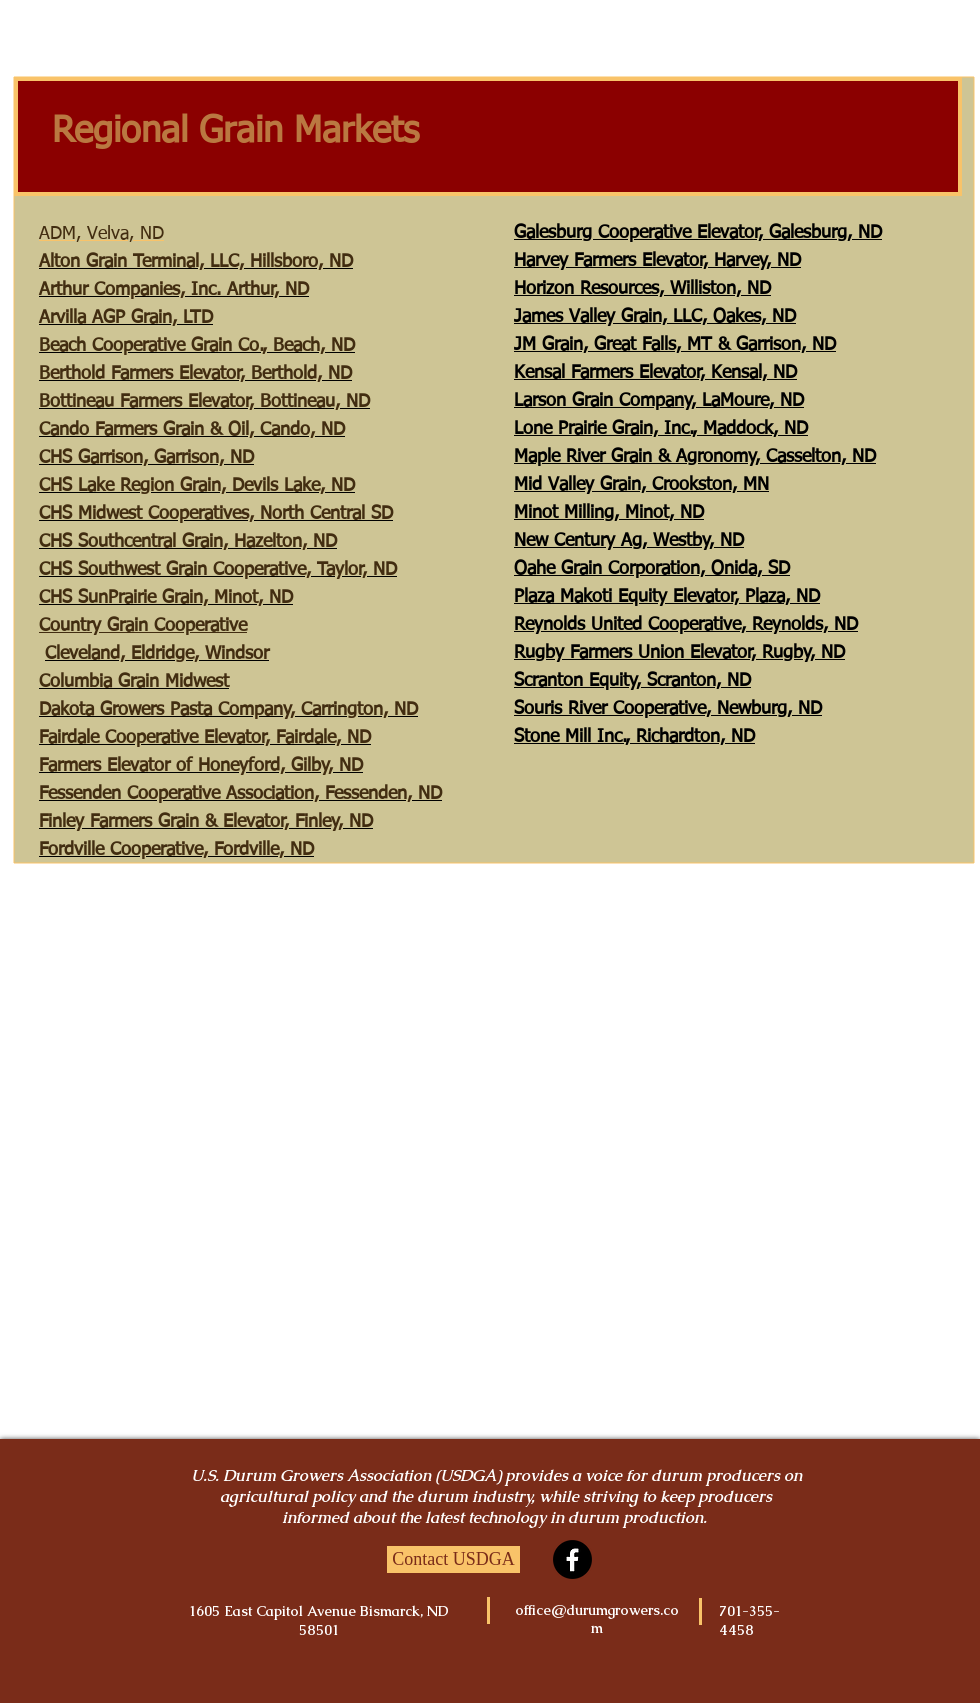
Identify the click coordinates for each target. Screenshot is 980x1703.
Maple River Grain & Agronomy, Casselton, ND (695, 457)
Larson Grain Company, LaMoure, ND (659, 401)
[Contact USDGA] (453, 1559)
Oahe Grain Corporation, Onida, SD (652, 569)
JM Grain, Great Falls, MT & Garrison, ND (675, 345)
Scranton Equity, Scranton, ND (632, 681)
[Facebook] (572, 1559)
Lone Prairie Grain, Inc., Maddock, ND (661, 429)
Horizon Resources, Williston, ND (642, 289)
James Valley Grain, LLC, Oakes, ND (655, 317)
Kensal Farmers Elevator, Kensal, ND (655, 373)
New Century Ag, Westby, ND (629, 541)
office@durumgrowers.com (597, 1619)
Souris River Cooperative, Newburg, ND (668, 709)
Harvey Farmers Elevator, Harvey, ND (657, 261)
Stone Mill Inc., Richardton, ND (634, 737)
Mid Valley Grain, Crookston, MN (641, 485)
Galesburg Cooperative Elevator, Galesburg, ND (698, 233)
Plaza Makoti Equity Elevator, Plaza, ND (667, 597)
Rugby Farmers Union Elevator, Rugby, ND (679, 653)
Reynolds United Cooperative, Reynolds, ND (686, 625)
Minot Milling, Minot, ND (609, 513)
